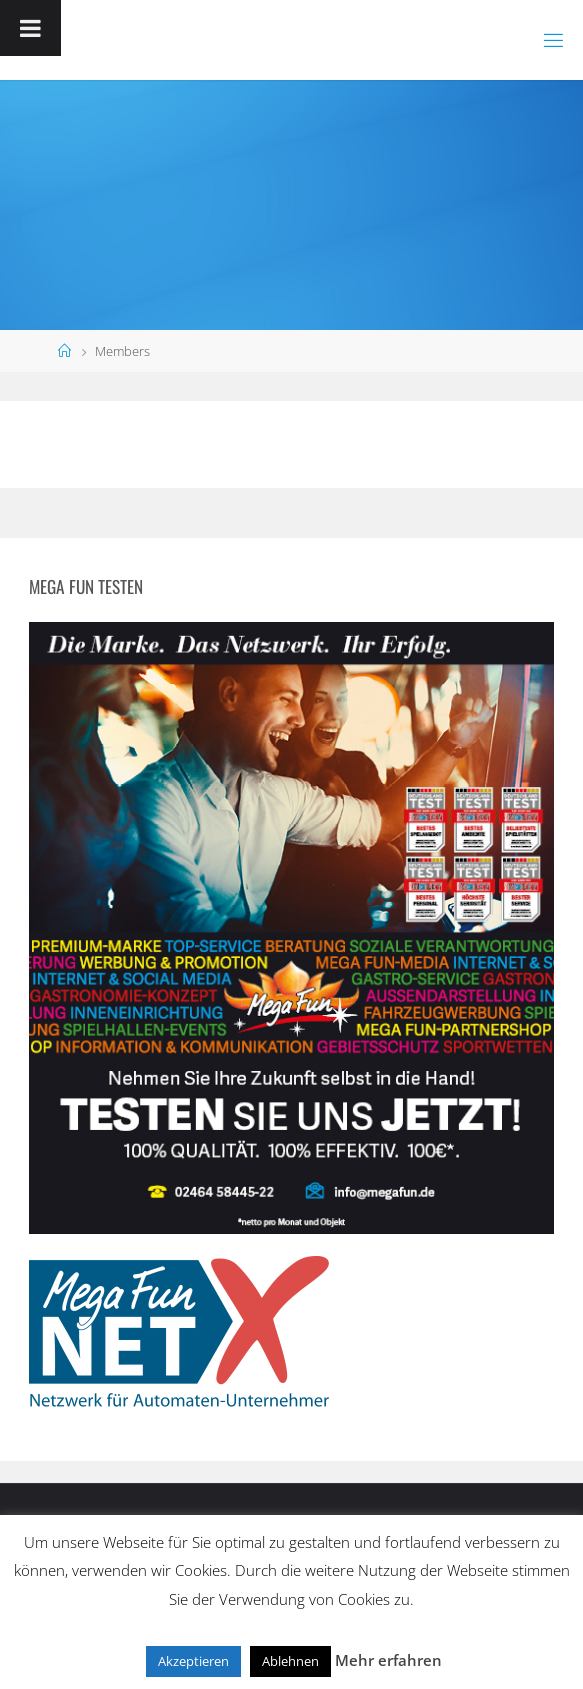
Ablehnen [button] (290, 1661)
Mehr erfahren (388, 1660)
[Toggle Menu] (30, 28)
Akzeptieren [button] (193, 1661)
